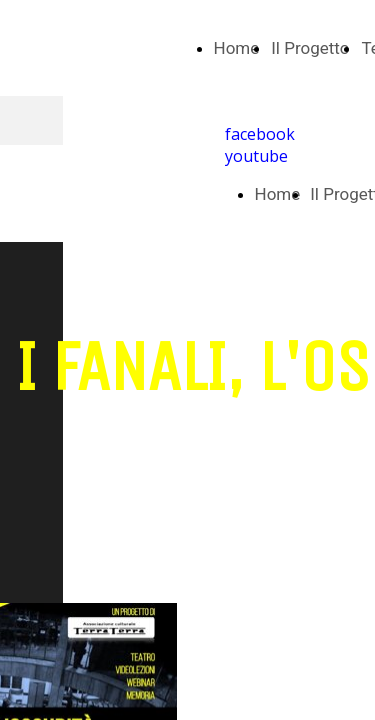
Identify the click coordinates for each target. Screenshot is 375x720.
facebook (260, 134)
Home (237, 48)
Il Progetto (310, 48)
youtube (256, 156)
